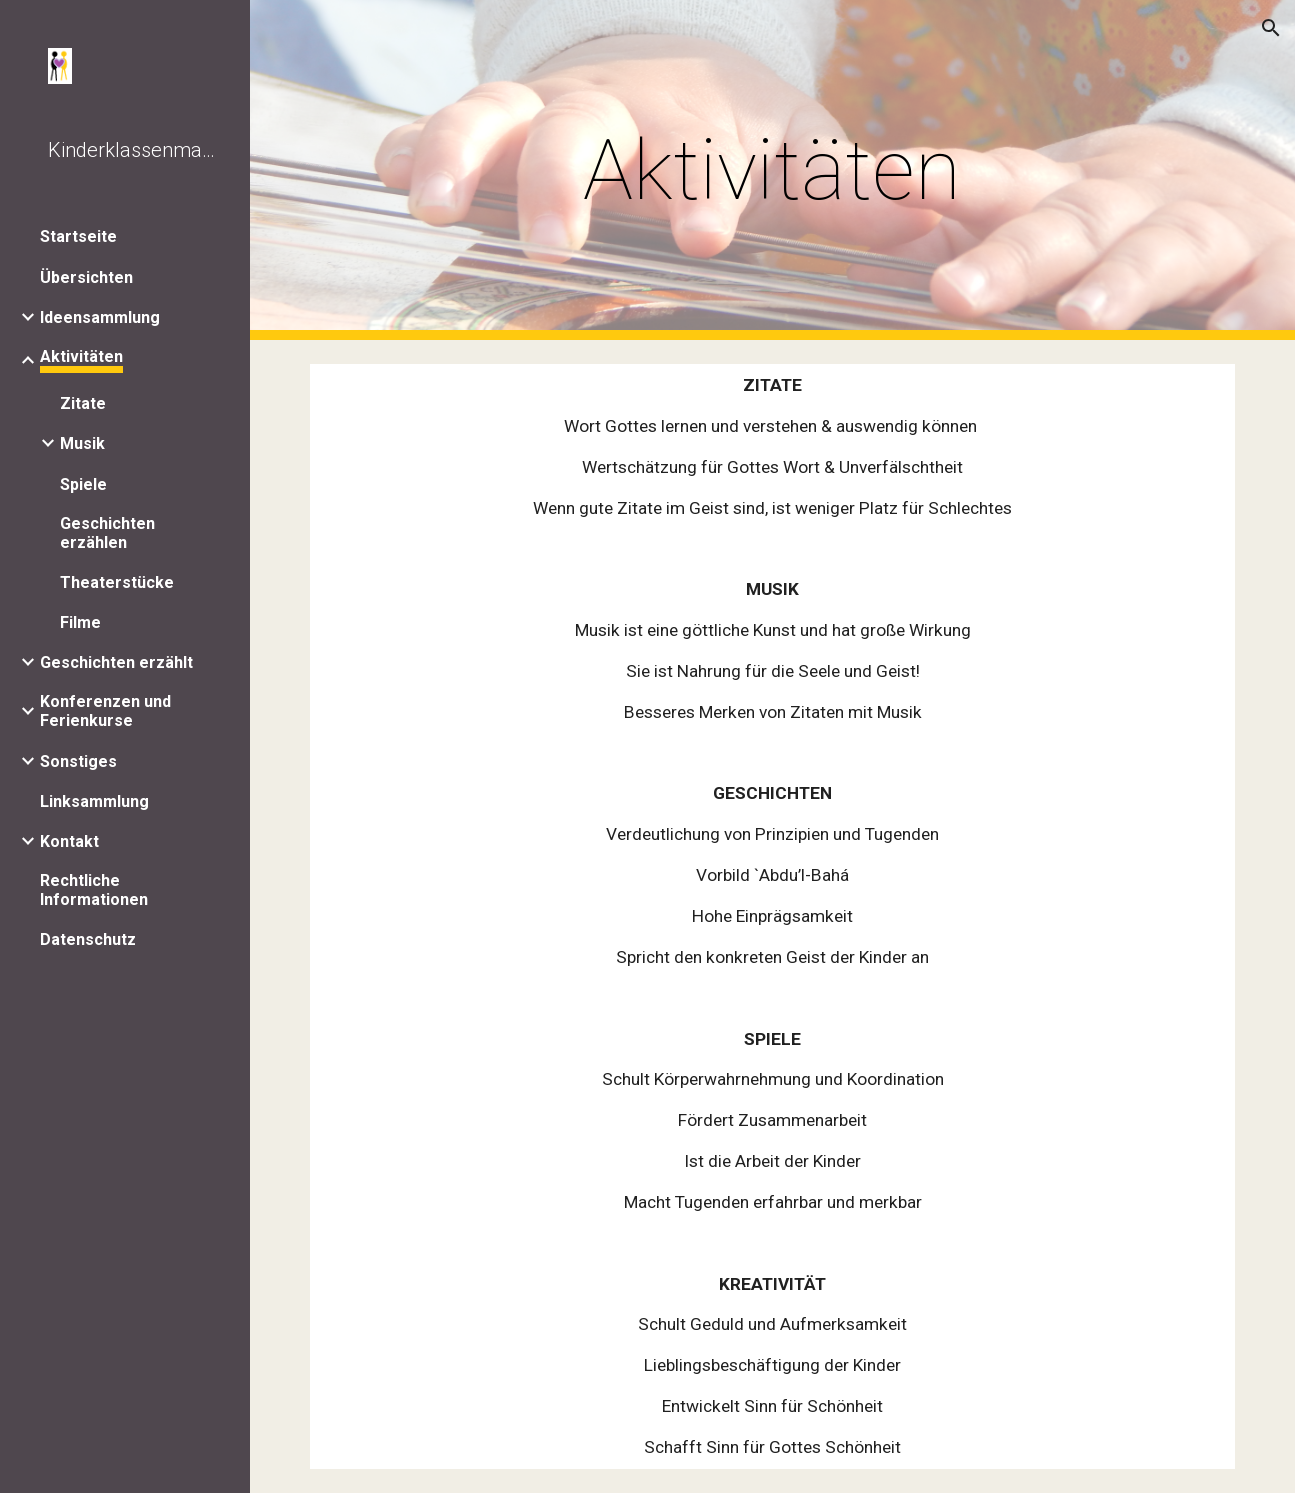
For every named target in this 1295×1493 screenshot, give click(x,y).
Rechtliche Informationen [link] (94, 890)
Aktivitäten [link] (81, 356)
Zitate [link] (83, 403)
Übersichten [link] (86, 277)
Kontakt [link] (69, 841)
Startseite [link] (78, 236)
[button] (1271, 28)
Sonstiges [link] (78, 761)
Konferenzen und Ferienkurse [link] (105, 711)
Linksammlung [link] (94, 801)
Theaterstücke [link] (117, 582)
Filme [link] (80, 622)
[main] (772, 170)
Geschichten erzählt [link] (116, 662)
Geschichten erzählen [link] (107, 533)
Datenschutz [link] (88, 939)
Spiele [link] (83, 484)
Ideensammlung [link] (100, 317)
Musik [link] (82, 443)
